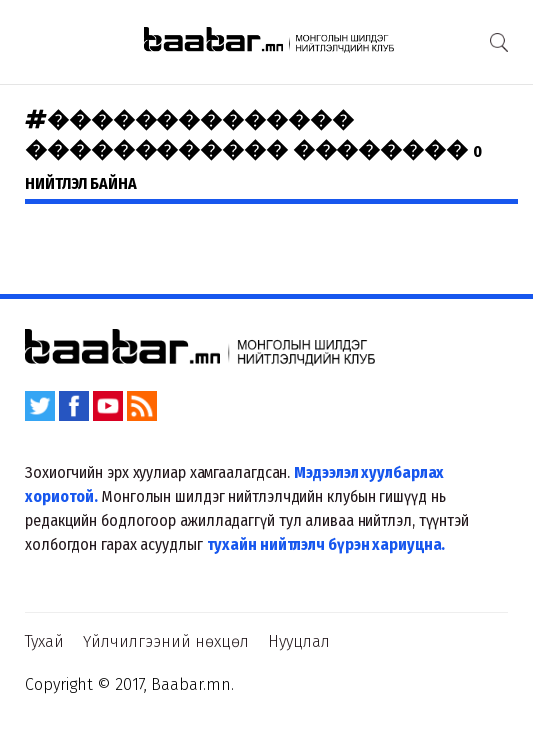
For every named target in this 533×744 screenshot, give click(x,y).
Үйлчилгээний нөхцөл (166, 641)
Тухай (44, 641)
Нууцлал (299, 641)
